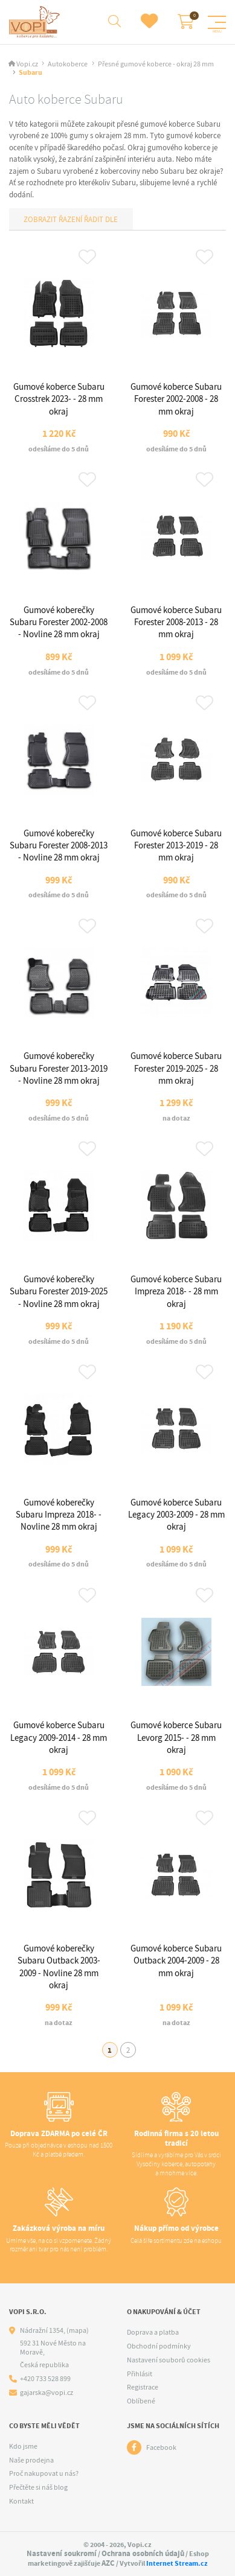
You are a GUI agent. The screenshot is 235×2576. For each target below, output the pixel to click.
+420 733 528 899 (45, 2379)
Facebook (161, 2447)
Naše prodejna (31, 2460)
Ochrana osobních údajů (142, 2553)
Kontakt (21, 2501)
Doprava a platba (153, 2332)
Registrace (142, 2387)
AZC (108, 2563)
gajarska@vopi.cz (46, 2392)
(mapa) (77, 2330)
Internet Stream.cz (177, 2563)
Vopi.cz (27, 64)
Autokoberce (68, 64)
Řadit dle (100, 219)
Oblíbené (141, 2401)
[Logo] (36, 22)
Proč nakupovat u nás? (44, 2473)
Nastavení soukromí (62, 2553)
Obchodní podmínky (159, 2346)
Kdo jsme (23, 2446)
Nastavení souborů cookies (168, 2360)
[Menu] (217, 22)
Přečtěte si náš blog (38, 2487)
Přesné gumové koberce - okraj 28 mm (156, 64)
